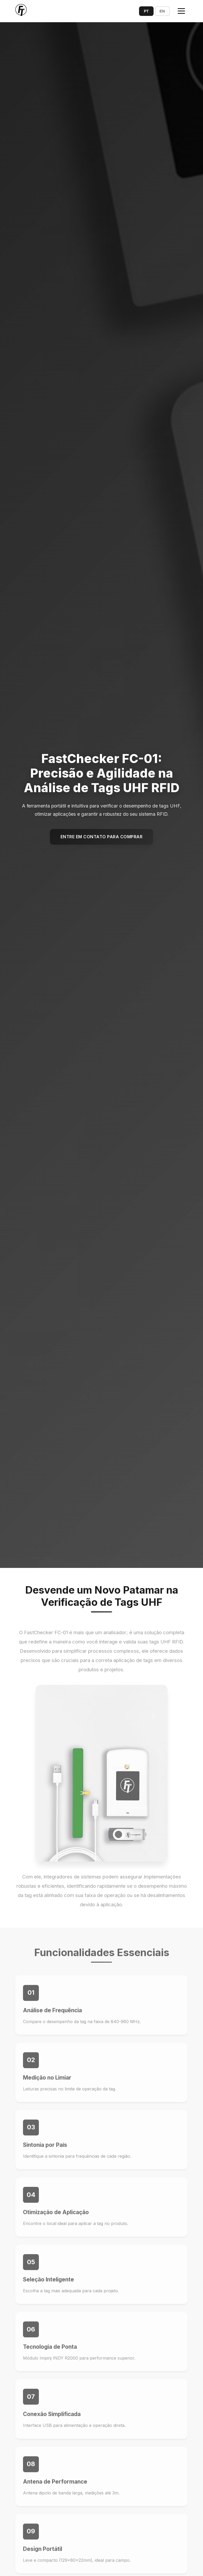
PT (146, 11)
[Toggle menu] (181, 11)
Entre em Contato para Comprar (102, 837)
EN (162, 11)
